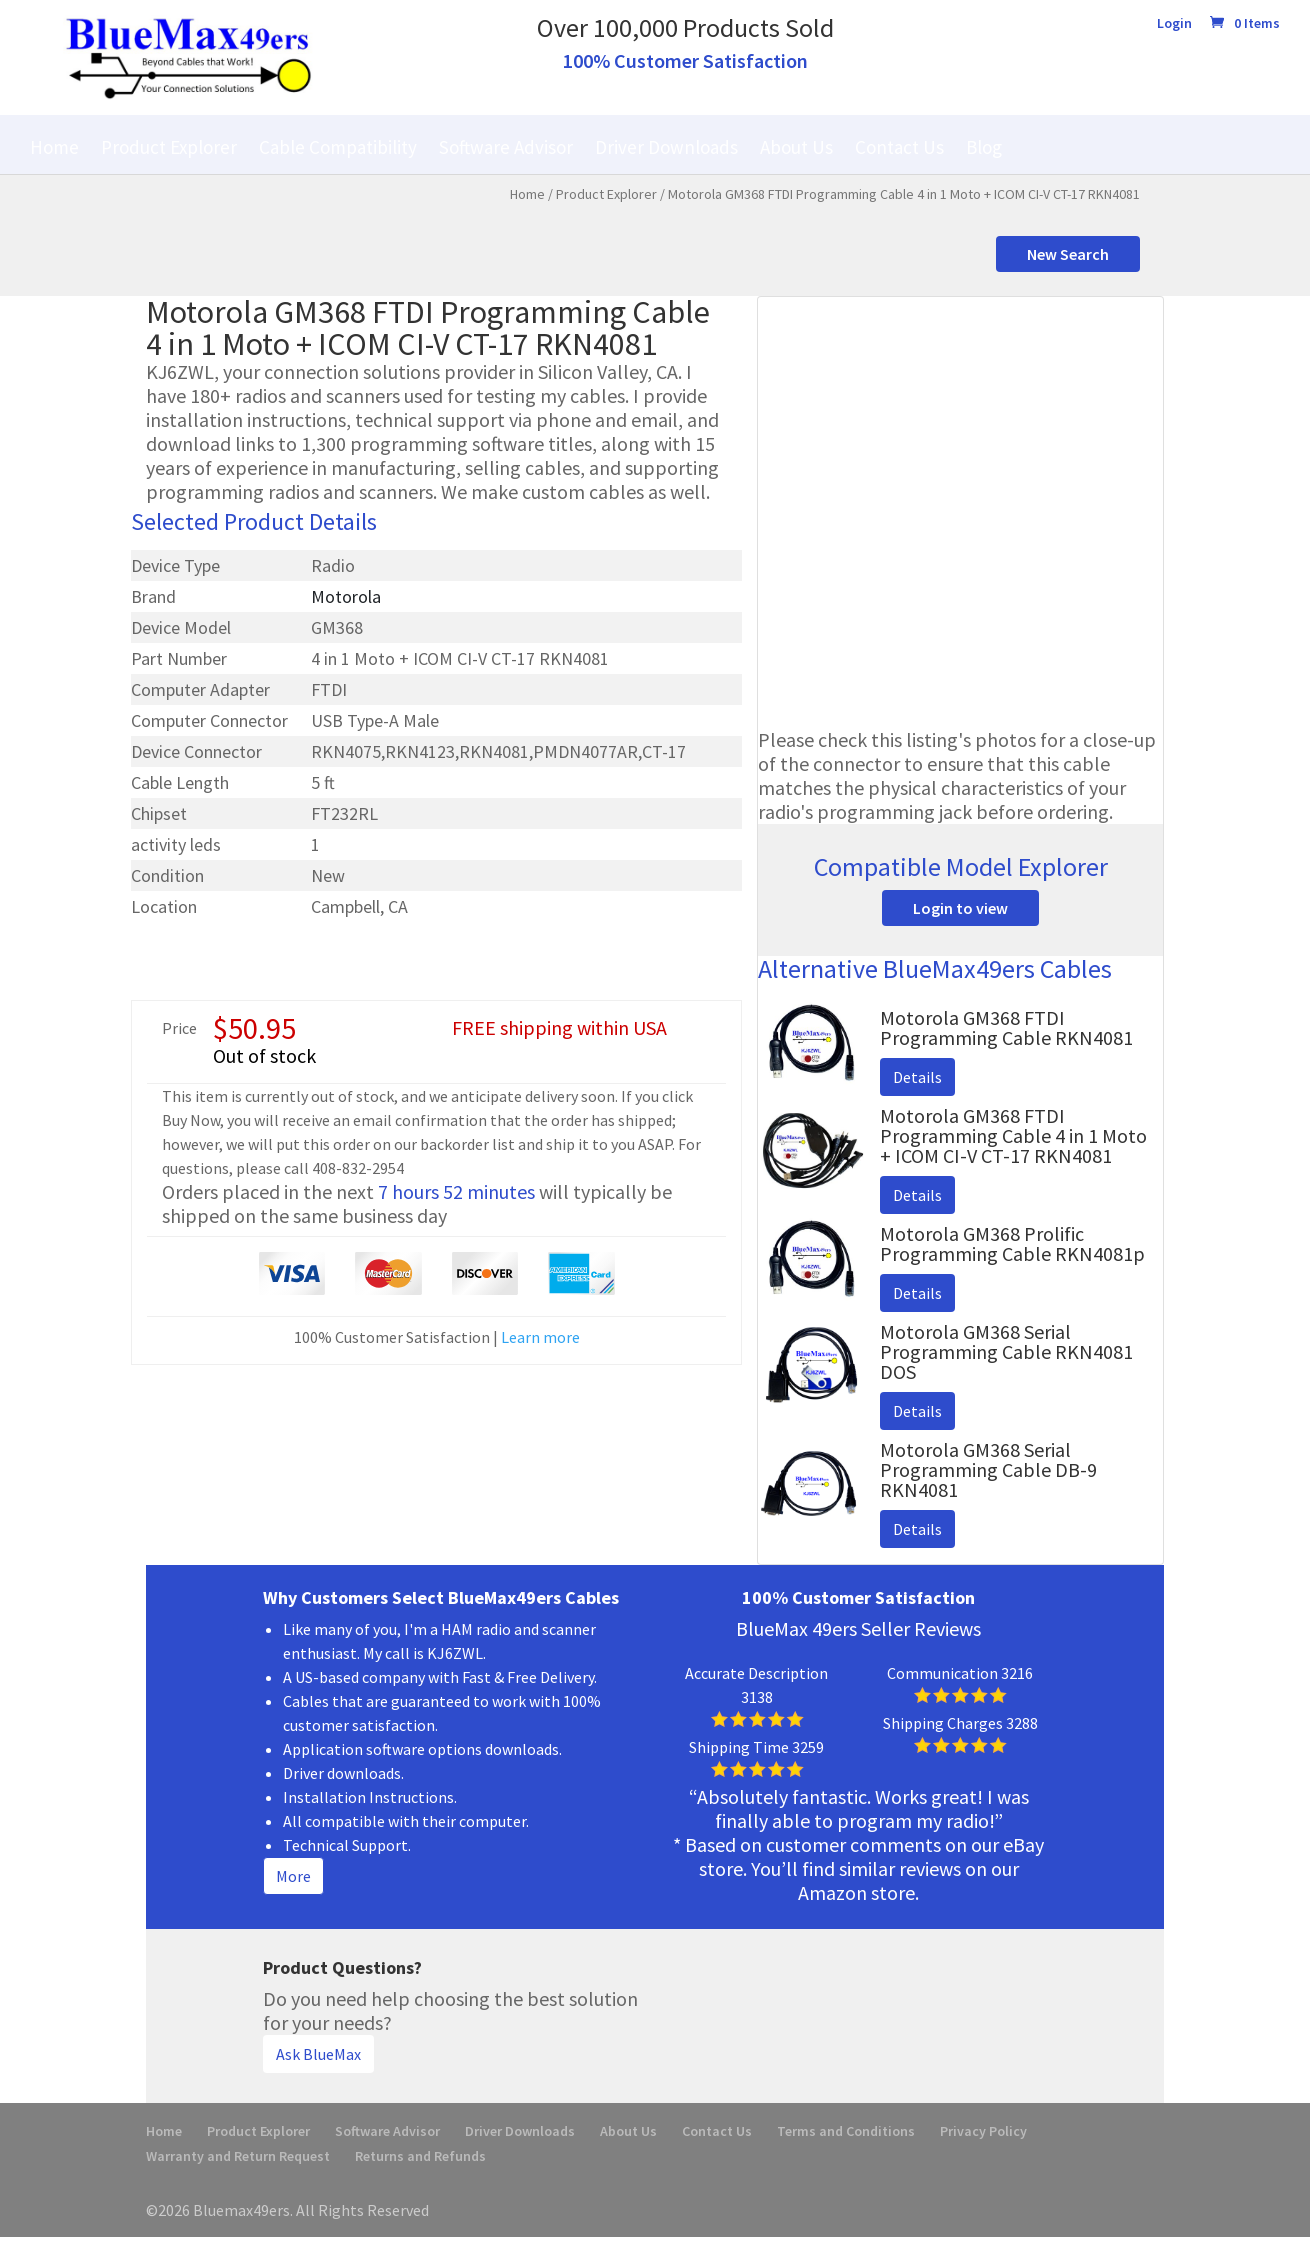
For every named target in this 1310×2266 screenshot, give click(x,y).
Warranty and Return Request (238, 2156)
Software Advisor (506, 147)
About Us (796, 147)
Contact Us (899, 147)
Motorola (346, 596)
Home (54, 147)
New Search (1068, 254)
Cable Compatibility (338, 147)
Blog (984, 147)
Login (1174, 24)
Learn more (540, 1337)
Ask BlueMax (318, 2054)
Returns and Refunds (420, 2156)
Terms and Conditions (846, 2131)
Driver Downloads (666, 147)
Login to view (960, 908)
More (293, 1876)
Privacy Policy (983, 2131)
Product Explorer (169, 147)
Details (917, 1077)
